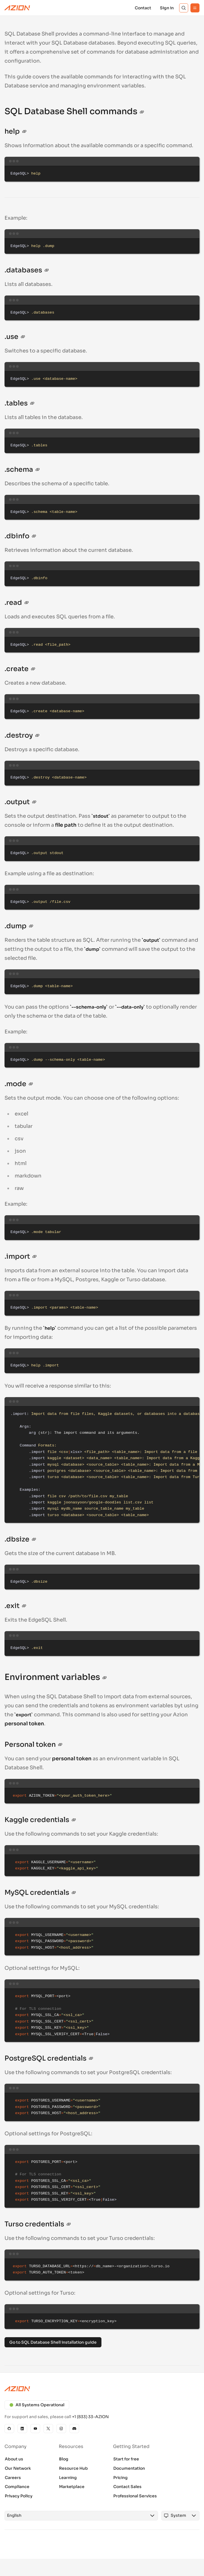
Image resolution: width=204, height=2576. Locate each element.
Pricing (120, 2477)
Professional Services (135, 2495)
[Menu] (194, 7)
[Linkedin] (22, 2428)
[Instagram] (61, 2428)
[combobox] (76, 2515)
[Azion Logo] (17, 7)
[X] (48, 2428)
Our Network (18, 2468)
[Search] (183, 7)
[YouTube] (35, 2428)
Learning (68, 2477)
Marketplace (71, 2486)
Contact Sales (127, 2486)
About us (14, 2459)
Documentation (129, 2468)
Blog (63, 2459)
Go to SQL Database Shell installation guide (53, 2342)
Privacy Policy (18, 2495)
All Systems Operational (36, 2404)
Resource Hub (73, 2468)
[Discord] (74, 2428)
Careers (13, 2477)
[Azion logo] (102, 2388)
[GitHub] (9, 2428)
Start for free (126, 2459)
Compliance (17, 2486)
